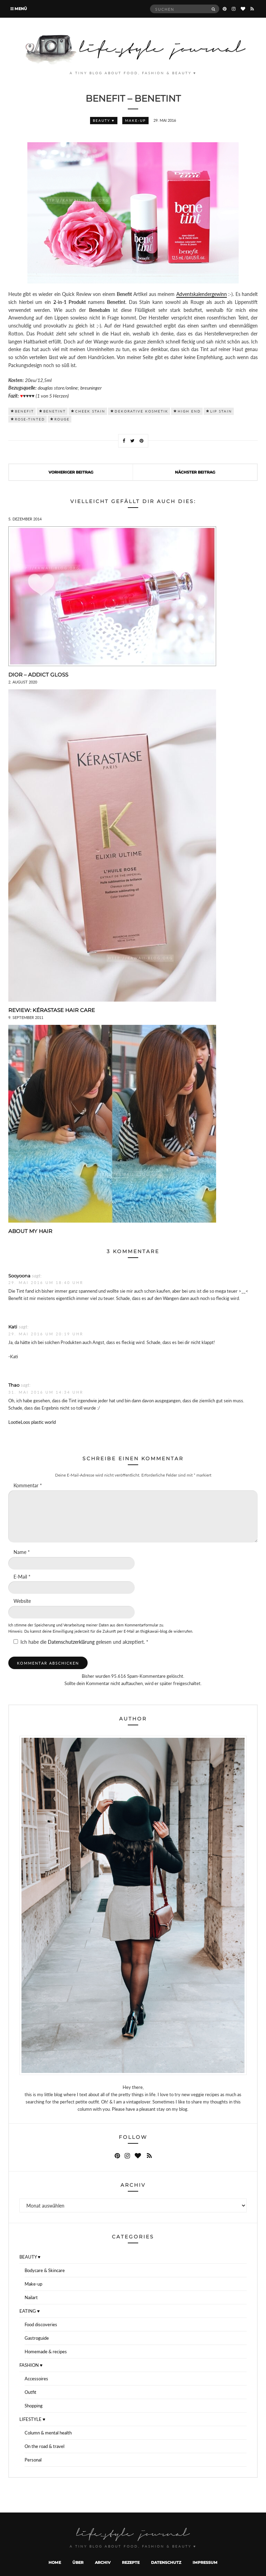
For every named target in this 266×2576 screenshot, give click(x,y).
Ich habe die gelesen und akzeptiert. (81, 1642)
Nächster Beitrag (195, 472)
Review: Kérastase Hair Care (51, 1010)
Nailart (31, 2297)
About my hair (30, 1231)
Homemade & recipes (46, 2351)
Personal (33, 2460)
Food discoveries (41, 2324)
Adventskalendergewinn (201, 294)
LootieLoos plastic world (32, 1422)
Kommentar (28, 1485)
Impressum (205, 2562)
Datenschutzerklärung (72, 1642)
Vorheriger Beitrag (70, 472)
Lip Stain (221, 411)
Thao (13, 1385)
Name (22, 1552)
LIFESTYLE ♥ (32, 2419)
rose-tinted (30, 419)
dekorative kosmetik (141, 411)
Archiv (102, 2562)
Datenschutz (166, 2562)
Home (54, 2562)
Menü (18, 8)
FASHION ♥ (31, 2365)
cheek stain (90, 411)
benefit (24, 411)
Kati (12, 1326)
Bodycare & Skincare (45, 2270)
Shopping (34, 2405)
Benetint (54, 411)
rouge (62, 419)
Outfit (30, 2392)
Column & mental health (48, 2432)
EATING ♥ (29, 2311)
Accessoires (36, 2378)
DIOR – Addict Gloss (38, 674)
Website (22, 1601)
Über (77, 2562)
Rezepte (131, 2562)
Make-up (135, 120)
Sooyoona (19, 1275)
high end (189, 411)
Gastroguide (37, 2338)
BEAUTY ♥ (104, 120)
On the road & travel (44, 2446)
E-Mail (22, 1577)
